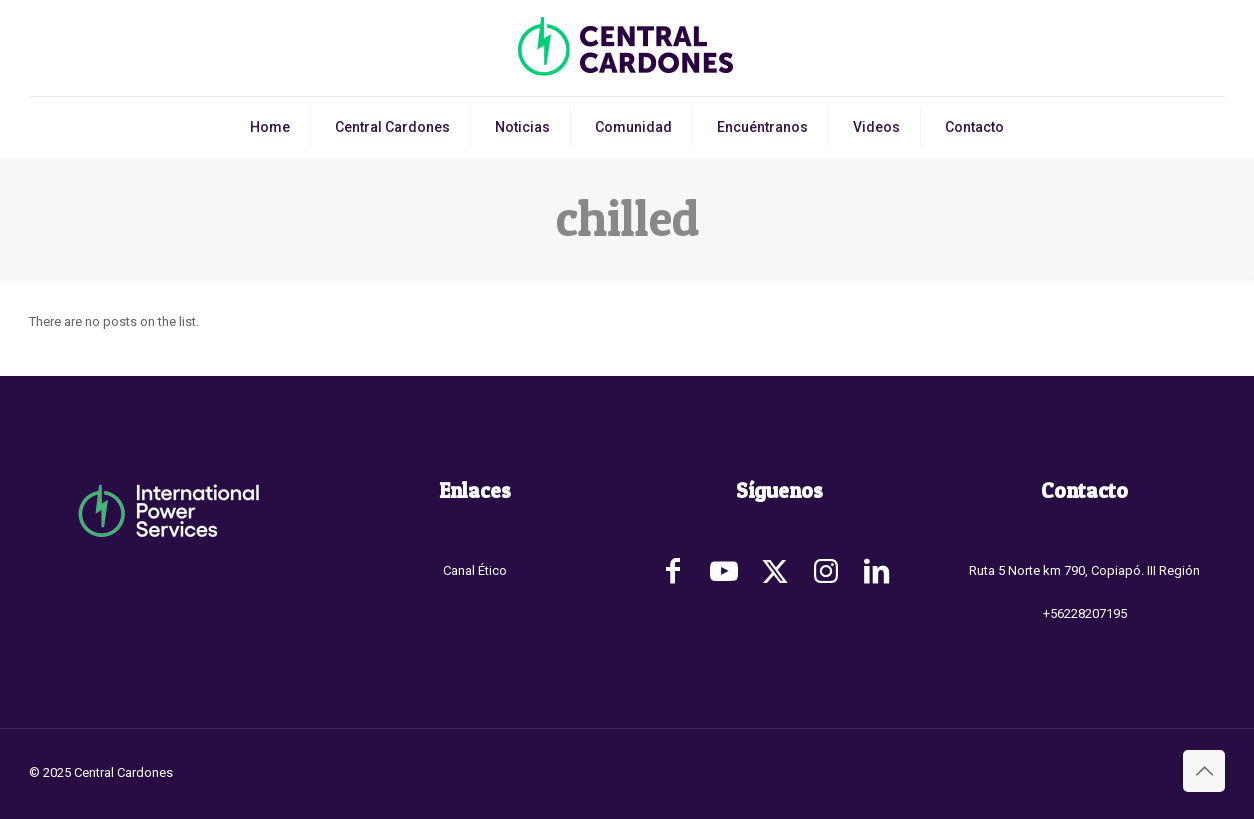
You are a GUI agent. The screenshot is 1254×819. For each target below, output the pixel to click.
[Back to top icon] (1204, 771)
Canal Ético (475, 570)
